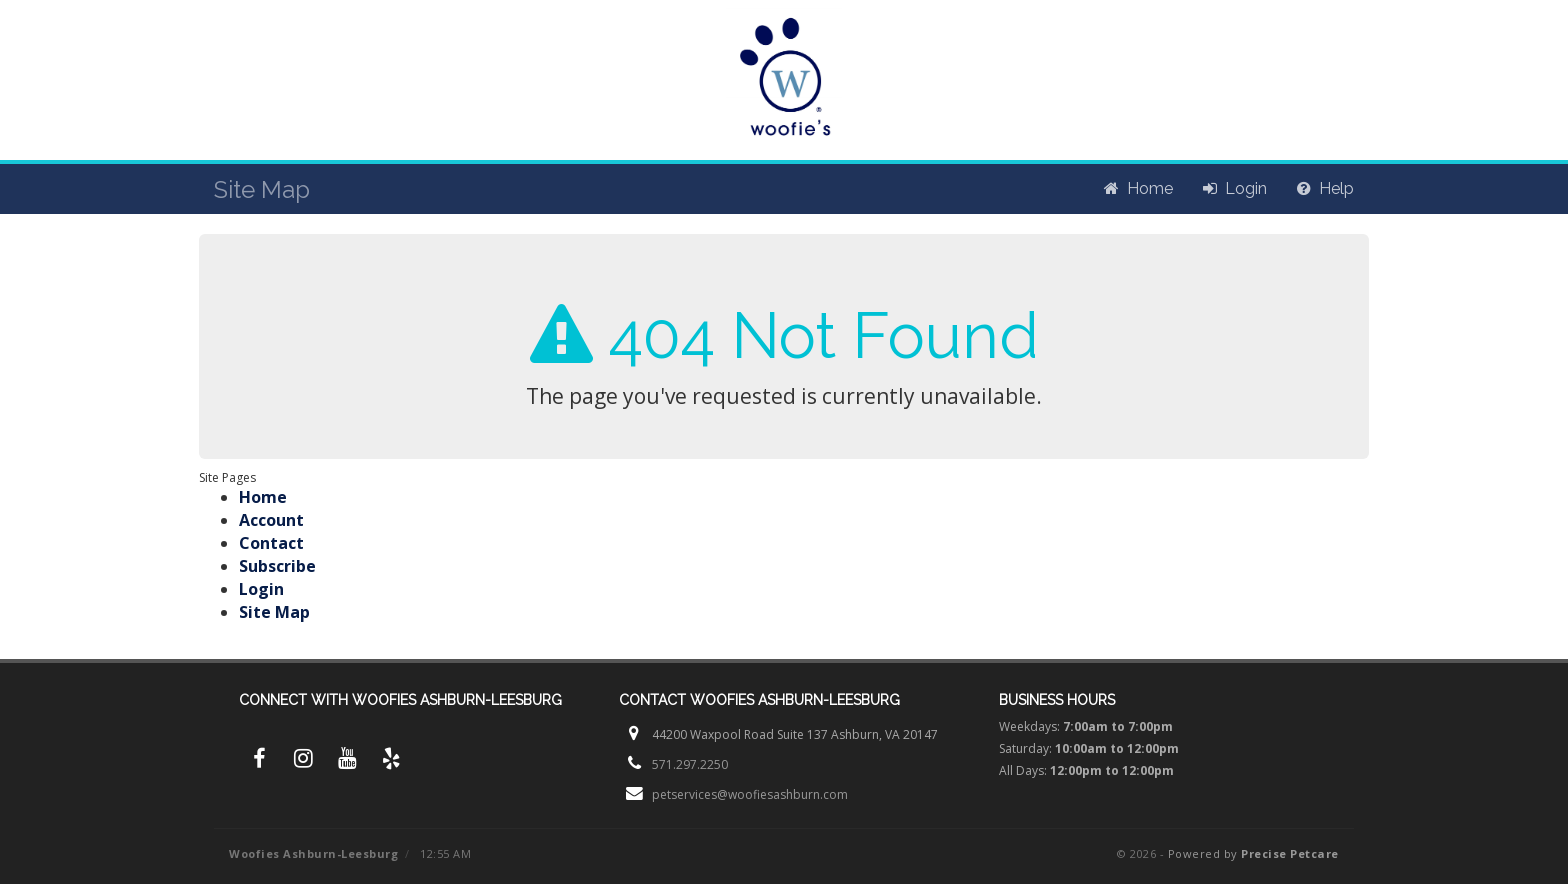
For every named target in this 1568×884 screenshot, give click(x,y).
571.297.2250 (690, 764)
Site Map (274, 612)
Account (271, 520)
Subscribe (277, 566)
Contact (271, 543)
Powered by (1253, 853)
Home (263, 497)
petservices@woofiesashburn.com (750, 794)
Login (261, 589)
